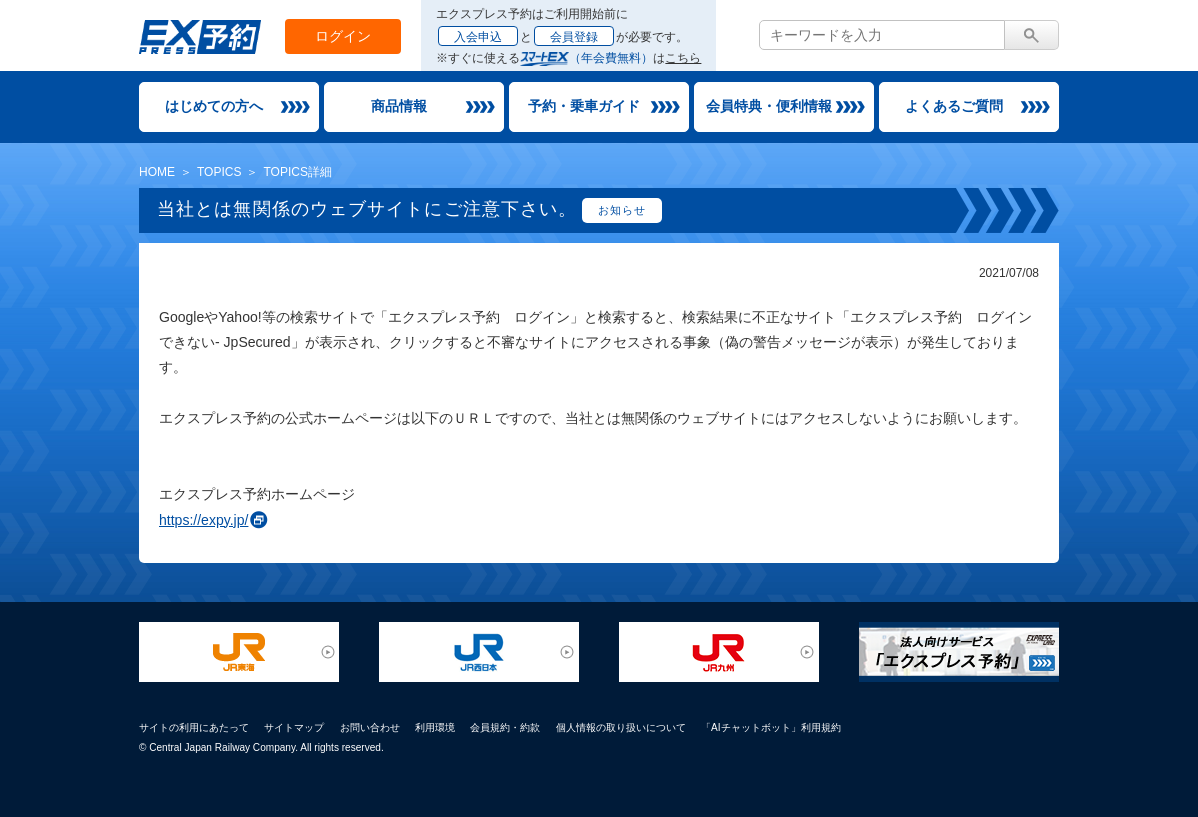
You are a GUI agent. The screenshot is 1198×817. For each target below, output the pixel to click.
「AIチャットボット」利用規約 (771, 727)
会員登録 (574, 37)
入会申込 (478, 37)
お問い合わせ (370, 727)
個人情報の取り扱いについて (621, 727)
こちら (683, 58)
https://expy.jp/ (203, 520)
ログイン (343, 36)
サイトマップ (294, 727)
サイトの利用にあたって (194, 727)
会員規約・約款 (505, 727)
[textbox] (882, 35)
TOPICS (219, 172)
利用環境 (435, 727)
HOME (157, 172)
